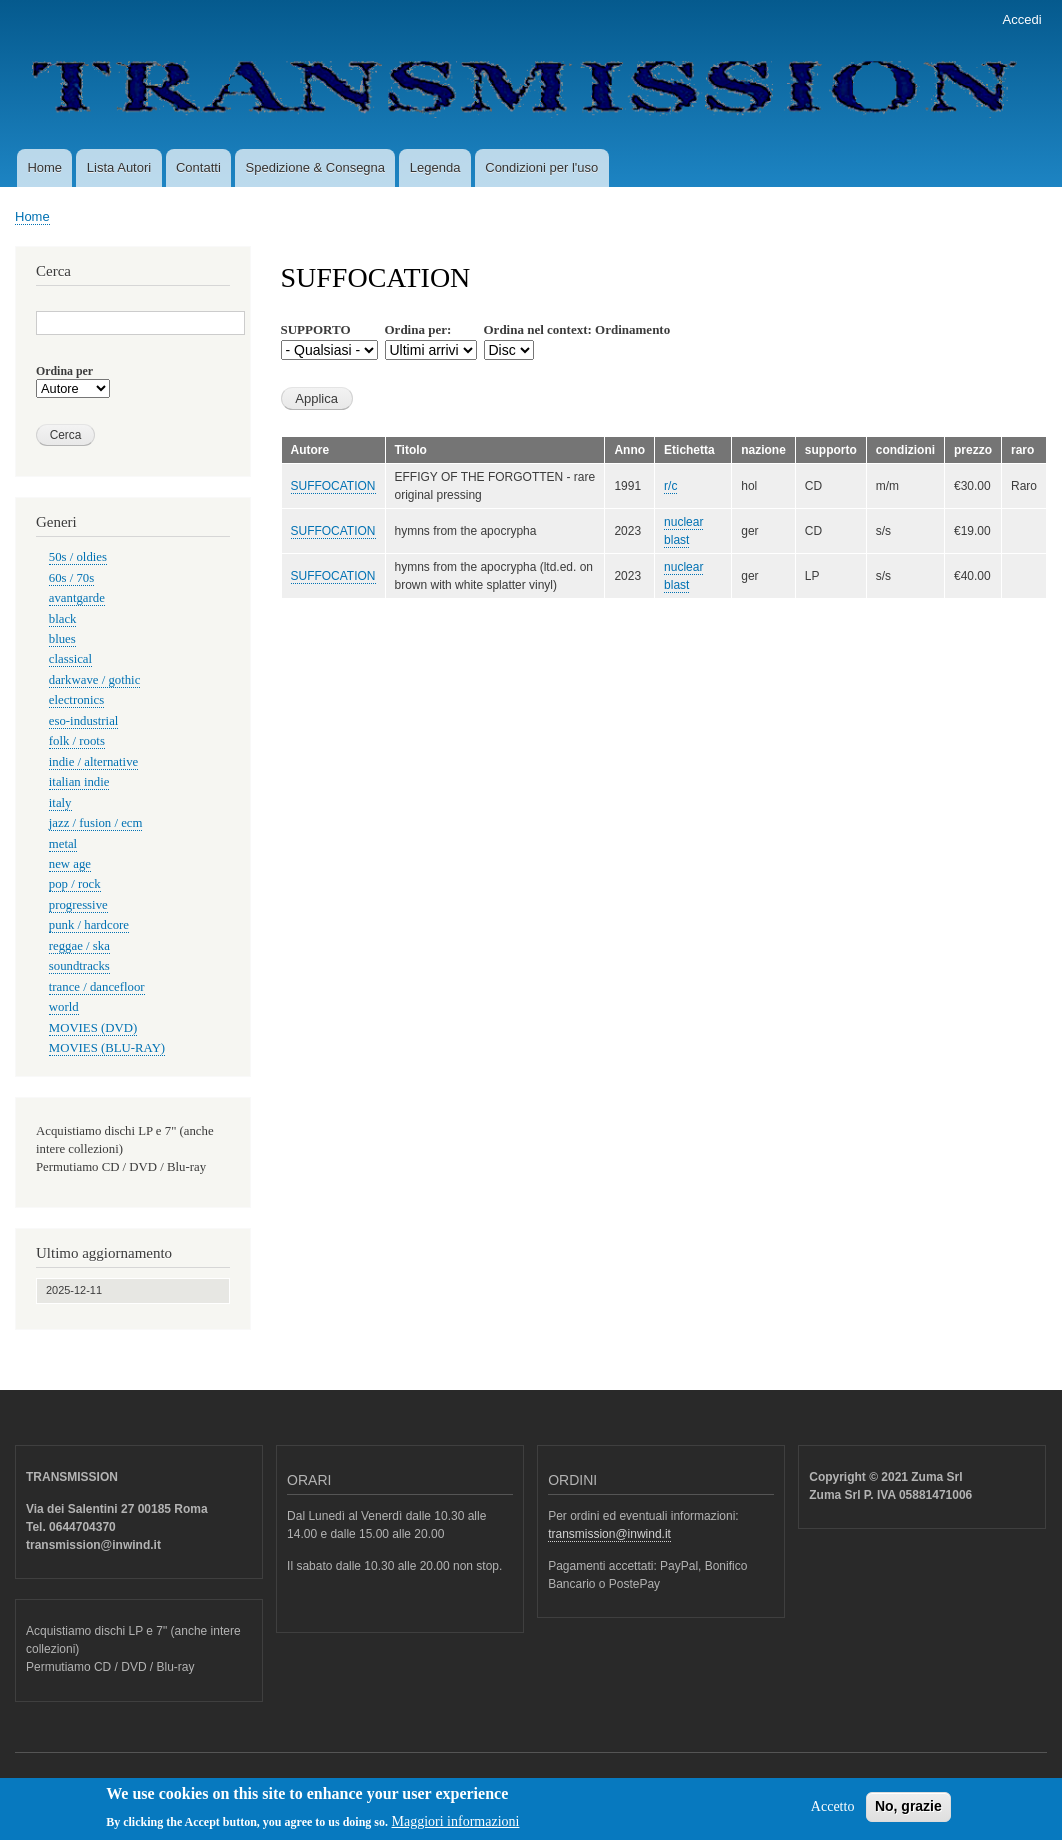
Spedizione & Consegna (316, 167)
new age (70, 864)
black (63, 619)
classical (70, 659)
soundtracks (79, 966)
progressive (78, 905)
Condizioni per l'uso (541, 167)
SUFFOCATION (333, 486)
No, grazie (908, 1812)
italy (60, 803)
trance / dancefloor (97, 987)
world (64, 1007)
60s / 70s (71, 578)
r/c (670, 486)
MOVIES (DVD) (93, 1028)
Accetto (833, 1812)
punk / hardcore (89, 925)
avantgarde (77, 598)
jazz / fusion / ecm (96, 823)
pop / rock (75, 884)
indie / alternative (93, 762)
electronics (76, 700)
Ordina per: (418, 329)
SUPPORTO (316, 329)
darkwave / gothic (95, 680)
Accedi (1022, 19)
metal (63, 844)
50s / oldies (78, 557)
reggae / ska (79, 946)
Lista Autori (119, 167)
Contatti (198, 167)
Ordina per (64, 371)
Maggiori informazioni (456, 1826)
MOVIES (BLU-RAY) (107, 1048)
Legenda (435, 167)
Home (44, 167)
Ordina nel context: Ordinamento (577, 329)
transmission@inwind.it (609, 1534)
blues (62, 639)
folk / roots (77, 741)
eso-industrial (84, 721)
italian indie (79, 782)
